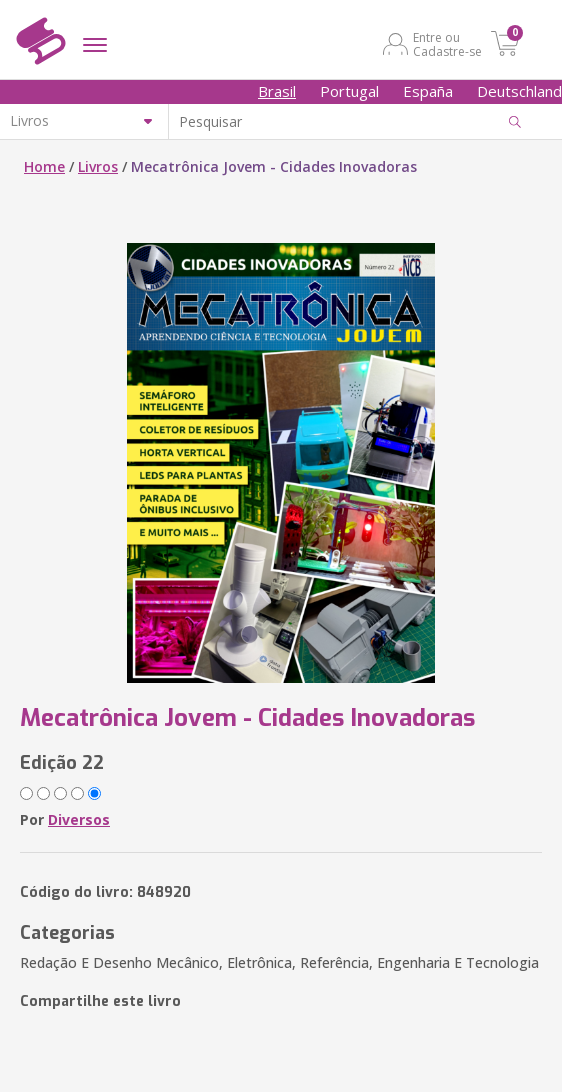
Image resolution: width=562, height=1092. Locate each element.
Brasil (277, 91)
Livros (98, 166)
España (428, 91)
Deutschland (519, 91)
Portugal (349, 91)
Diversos (79, 819)
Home (44, 166)
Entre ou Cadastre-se (447, 44)
